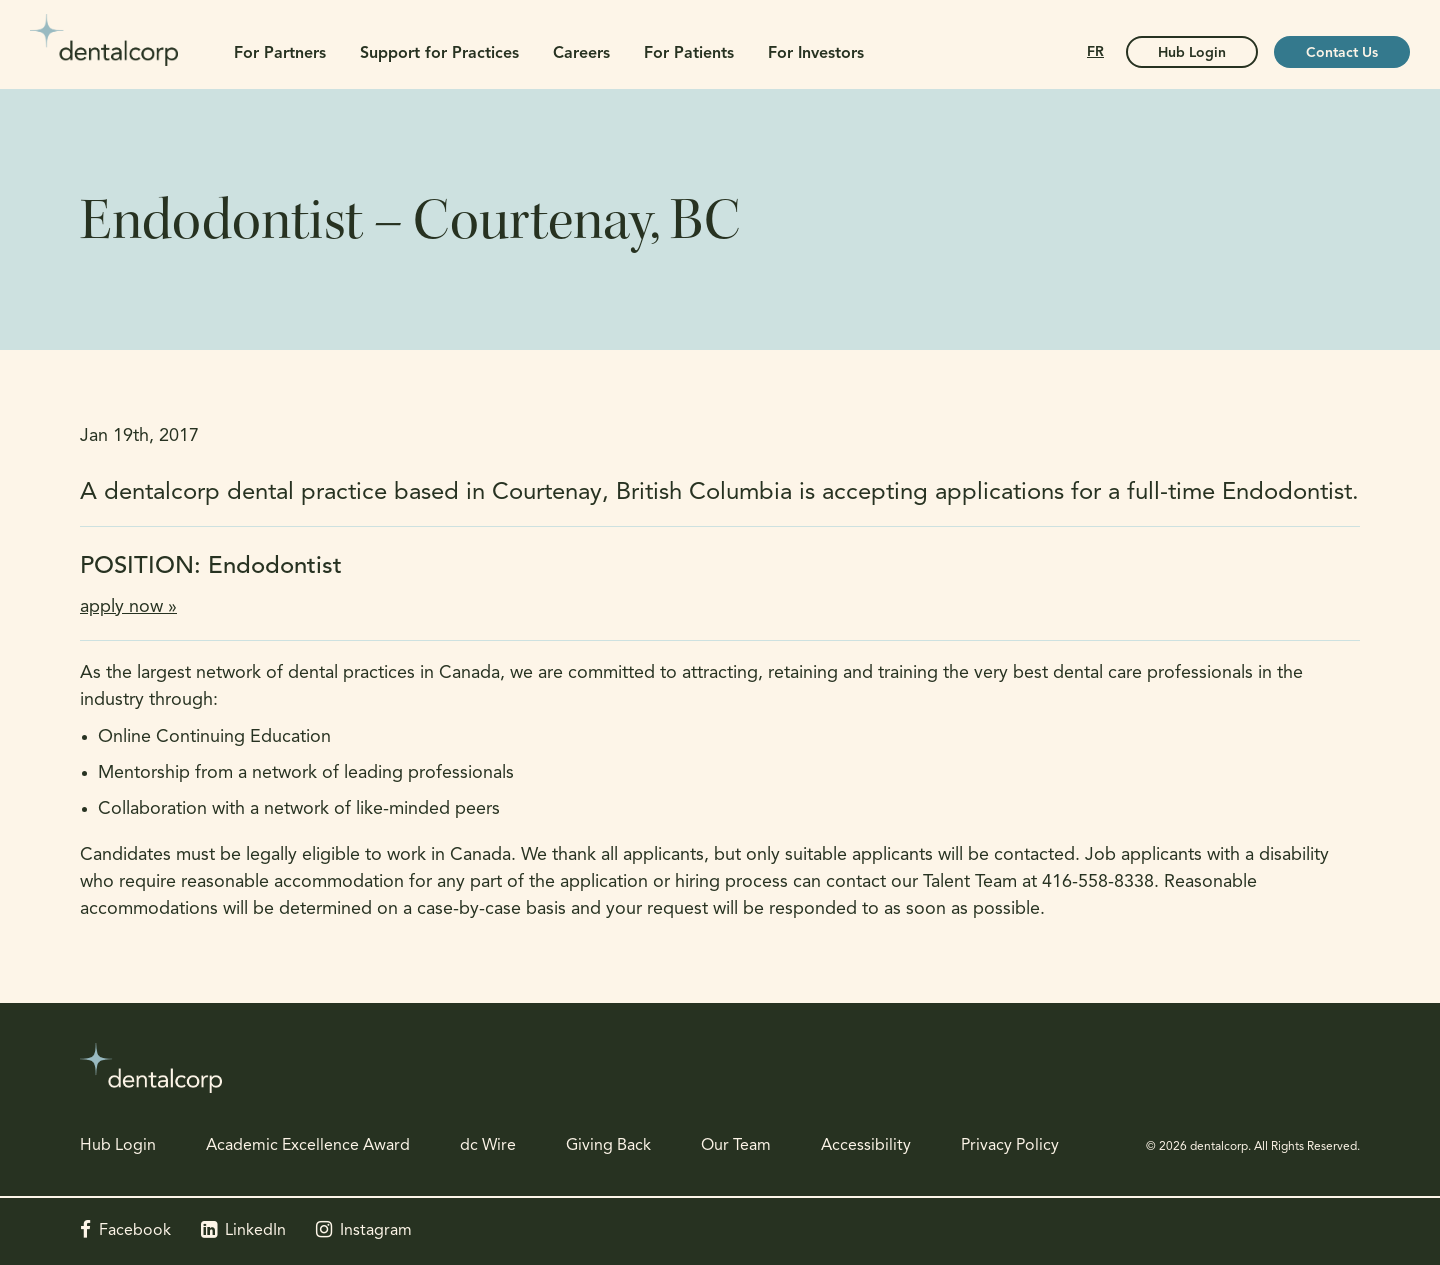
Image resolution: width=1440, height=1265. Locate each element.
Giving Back (608, 1146)
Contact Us (1342, 53)
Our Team (736, 1146)
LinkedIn (255, 1231)
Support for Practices (439, 54)
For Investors (816, 54)
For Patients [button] (689, 54)
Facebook (135, 1231)
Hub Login (118, 1146)
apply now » (128, 607)
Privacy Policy (1010, 1146)
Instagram (376, 1231)
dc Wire (488, 1146)
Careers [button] (581, 54)
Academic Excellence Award (308, 1146)
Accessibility (866, 1146)
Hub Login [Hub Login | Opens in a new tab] (1192, 53)
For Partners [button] (280, 54)
